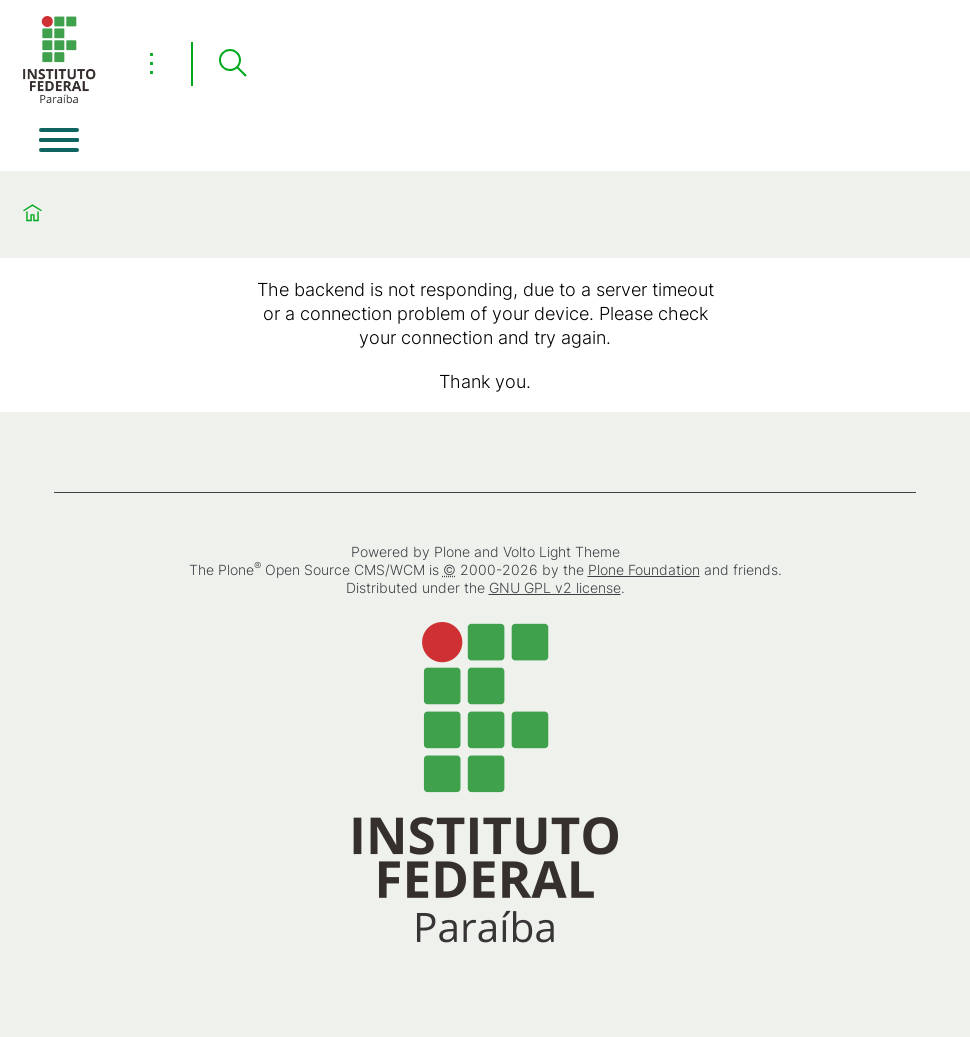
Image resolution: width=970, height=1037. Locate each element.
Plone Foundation (644, 569)
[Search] (232, 64)
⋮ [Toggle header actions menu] (151, 63)
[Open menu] (59, 140)
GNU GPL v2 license (555, 587)
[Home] (59, 99)
